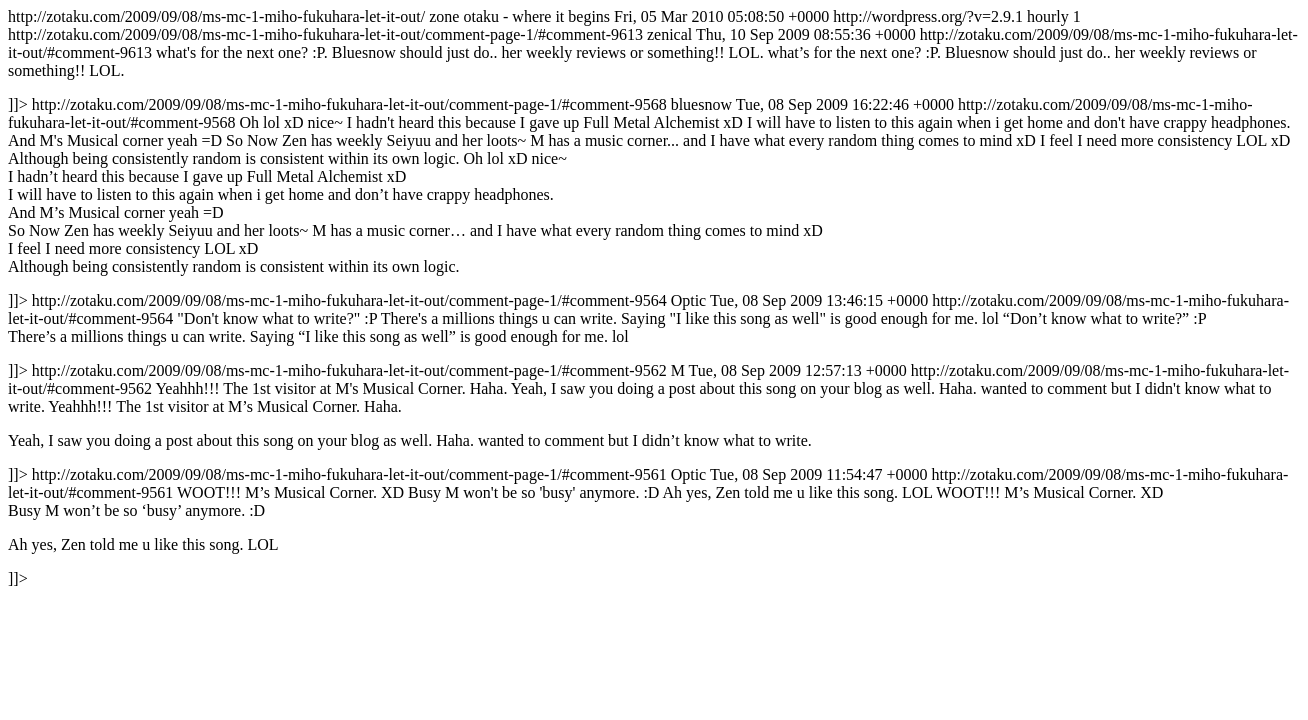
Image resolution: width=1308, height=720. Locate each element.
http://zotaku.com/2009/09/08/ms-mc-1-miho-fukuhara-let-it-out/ (654, 297)
